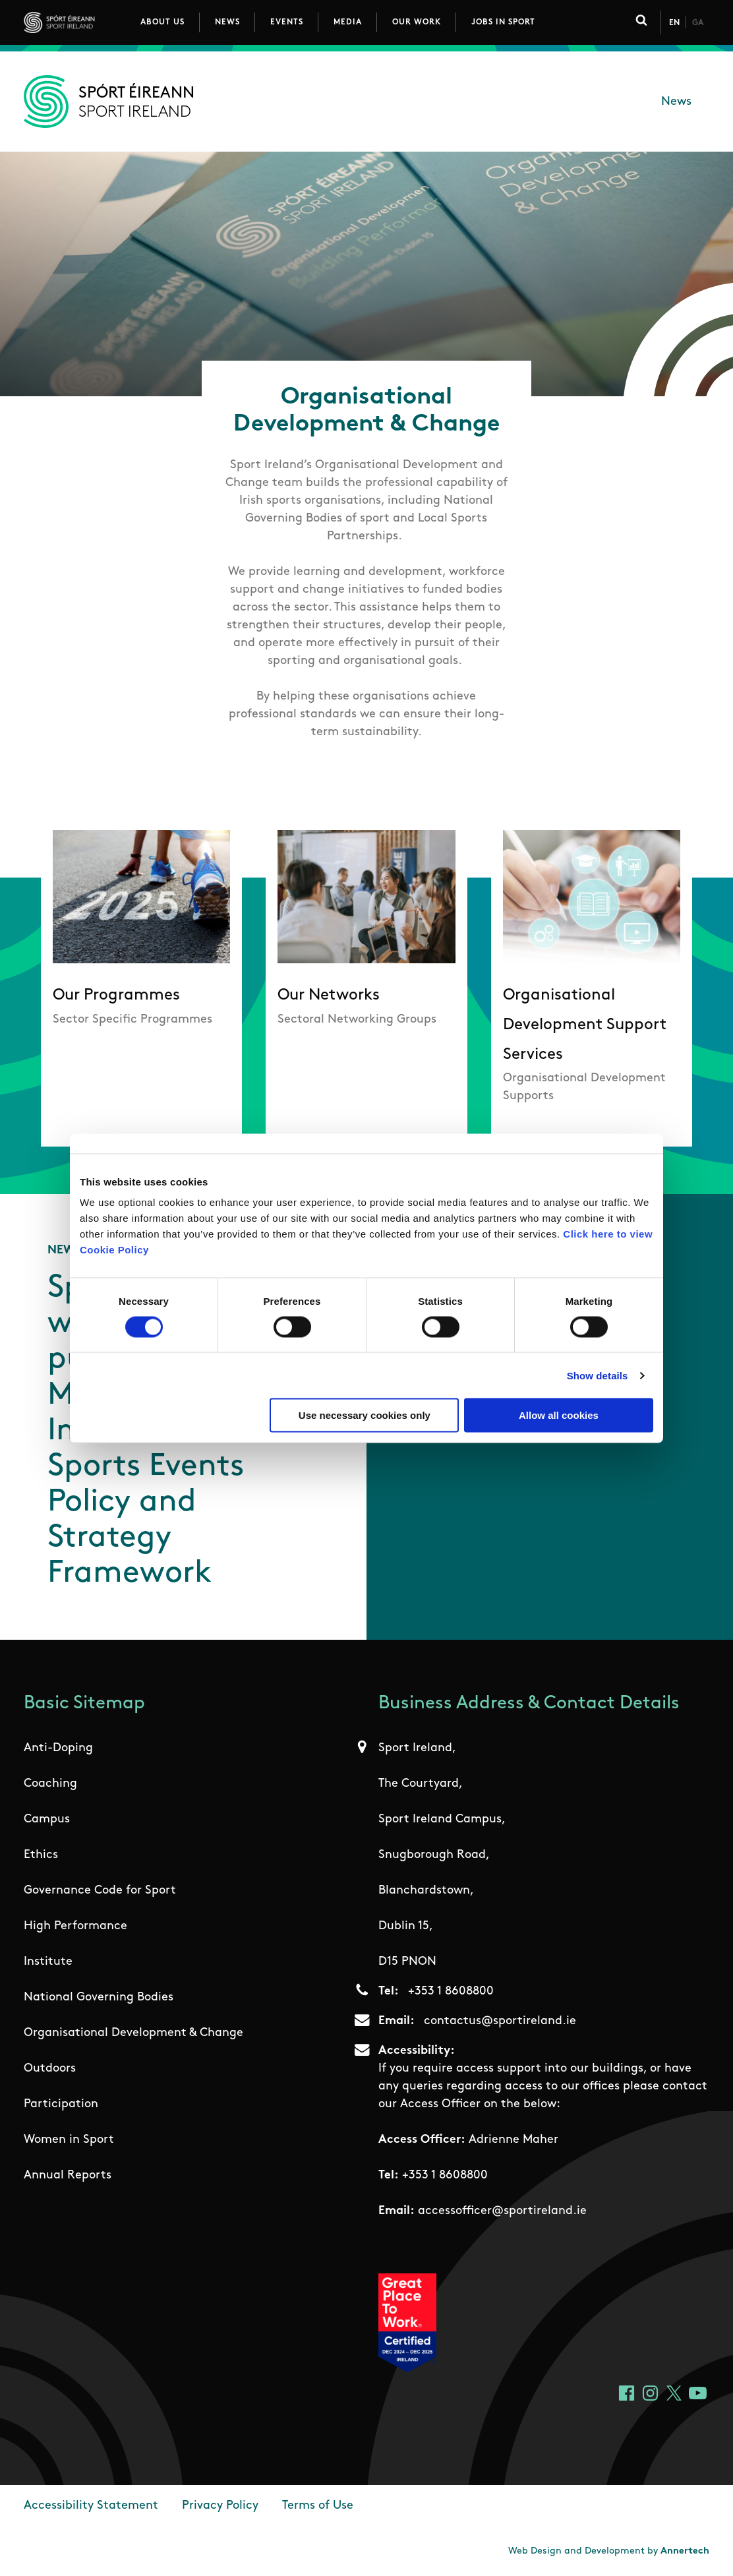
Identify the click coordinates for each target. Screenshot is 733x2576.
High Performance (75, 1926)
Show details (597, 1375)
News (227, 22)
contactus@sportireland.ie (500, 2021)
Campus (47, 1819)
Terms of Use (317, 2506)
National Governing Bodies (98, 1997)
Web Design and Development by (608, 2551)
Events (286, 22)
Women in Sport (69, 2140)
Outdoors (50, 2068)
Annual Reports (67, 2175)
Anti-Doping (58, 1748)
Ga (697, 23)
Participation (61, 2104)
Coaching (50, 1784)
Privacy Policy (220, 2506)
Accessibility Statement (91, 2506)
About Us (162, 22)
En (674, 23)
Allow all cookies (559, 1415)
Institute (48, 1962)
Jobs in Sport (503, 22)
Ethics (41, 1855)
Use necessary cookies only (364, 1415)
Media (348, 22)
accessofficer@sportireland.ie (502, 2211)
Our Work (416, 22)
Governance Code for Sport (100, 1890)
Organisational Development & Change (133, 2033)
